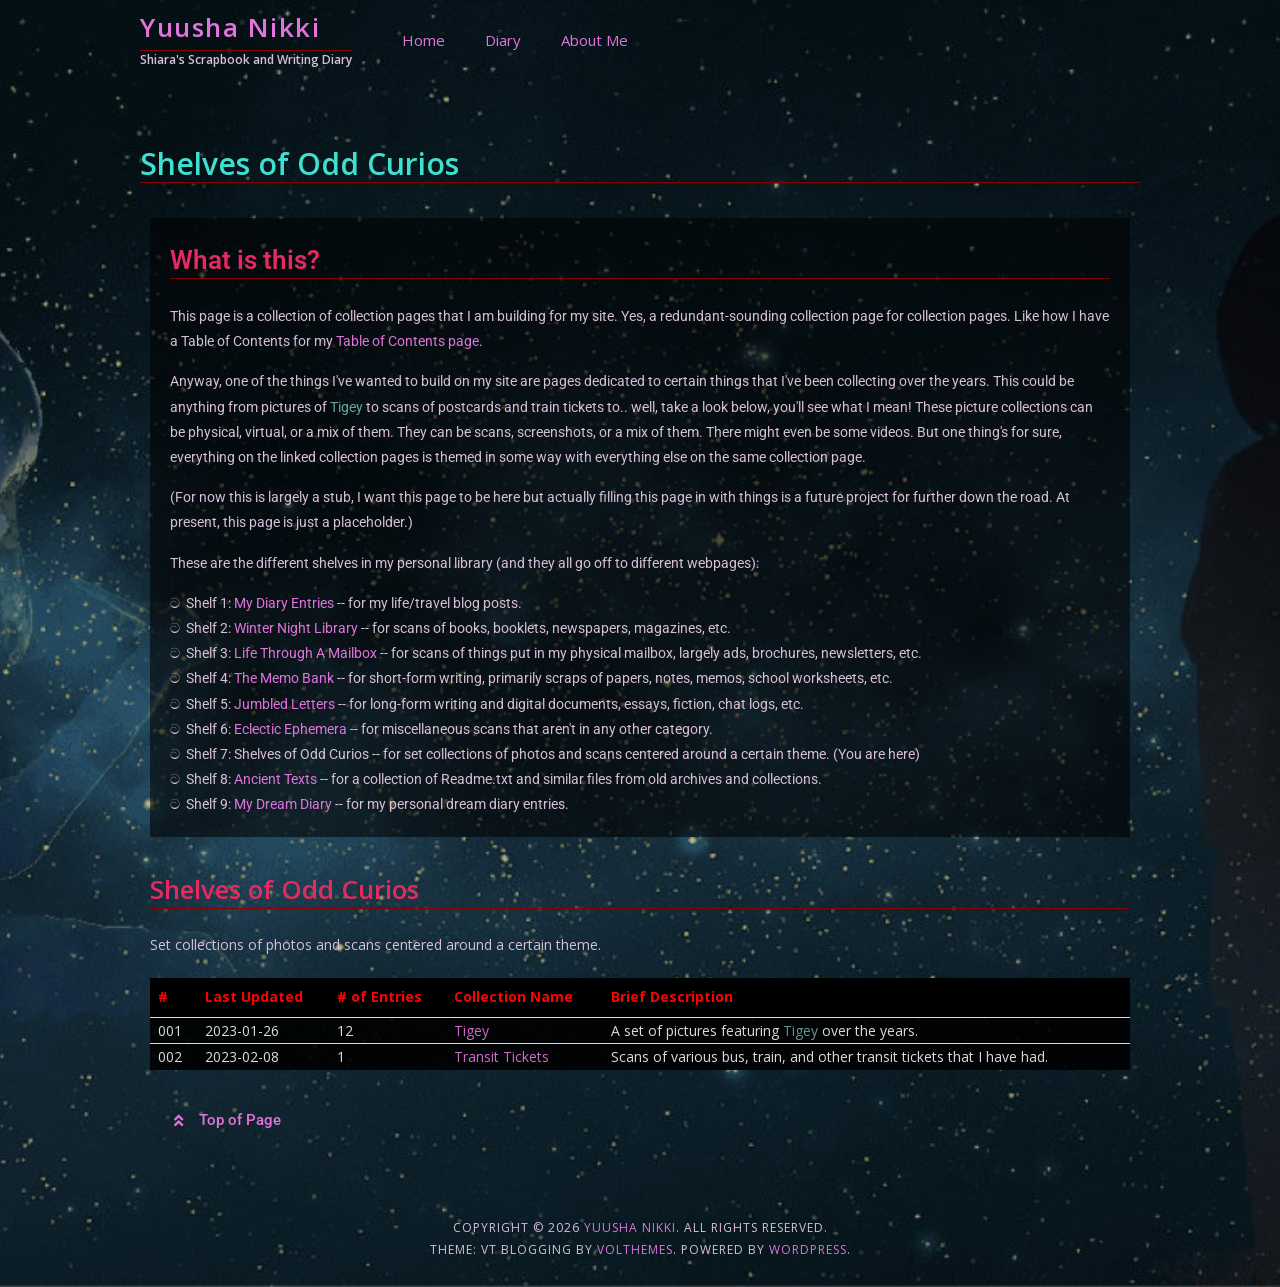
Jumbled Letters (284, 704)
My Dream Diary (283, 804)
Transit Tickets (501, 1056)
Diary (503, 40)
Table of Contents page (407, 341)
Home (423, 40)
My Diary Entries (284, 603)
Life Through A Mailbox (305, 653)
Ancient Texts (275, 779)
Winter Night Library (296, 628)
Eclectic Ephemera (290, 729)
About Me (594, 40)
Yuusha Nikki (230, 27)
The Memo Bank (284, 678)
